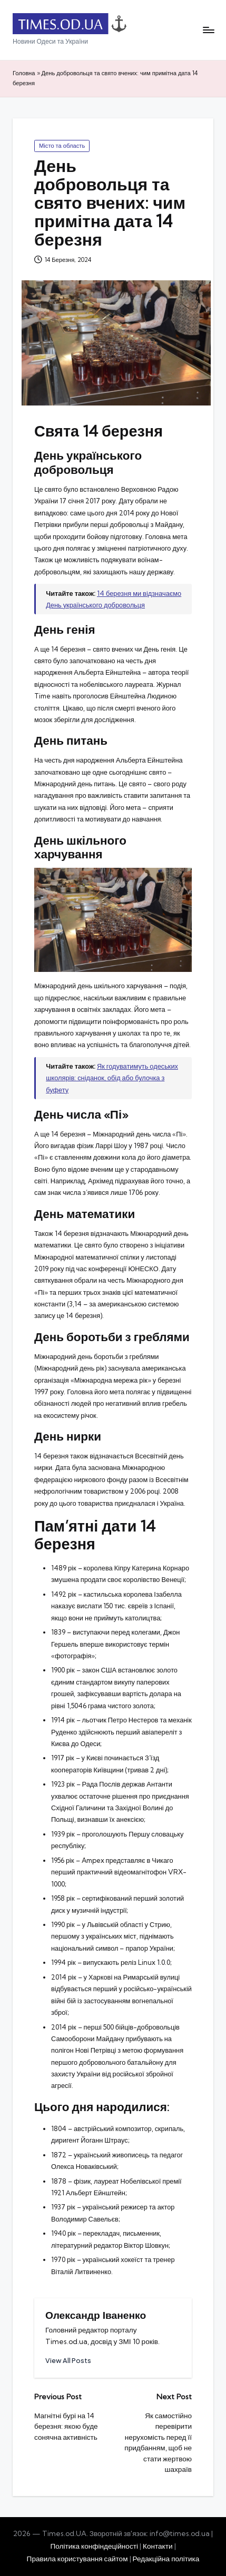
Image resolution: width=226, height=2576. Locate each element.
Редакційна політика (166, 2558)
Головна (24, 73)
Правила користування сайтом (77, 2558)
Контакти (158, 2546)
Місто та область (62, 145)
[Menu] (208, 30)
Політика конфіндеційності (94, 2546)
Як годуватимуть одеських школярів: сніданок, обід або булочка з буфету (112, 1078)
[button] (68, 2361)
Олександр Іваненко (95, 2315)
